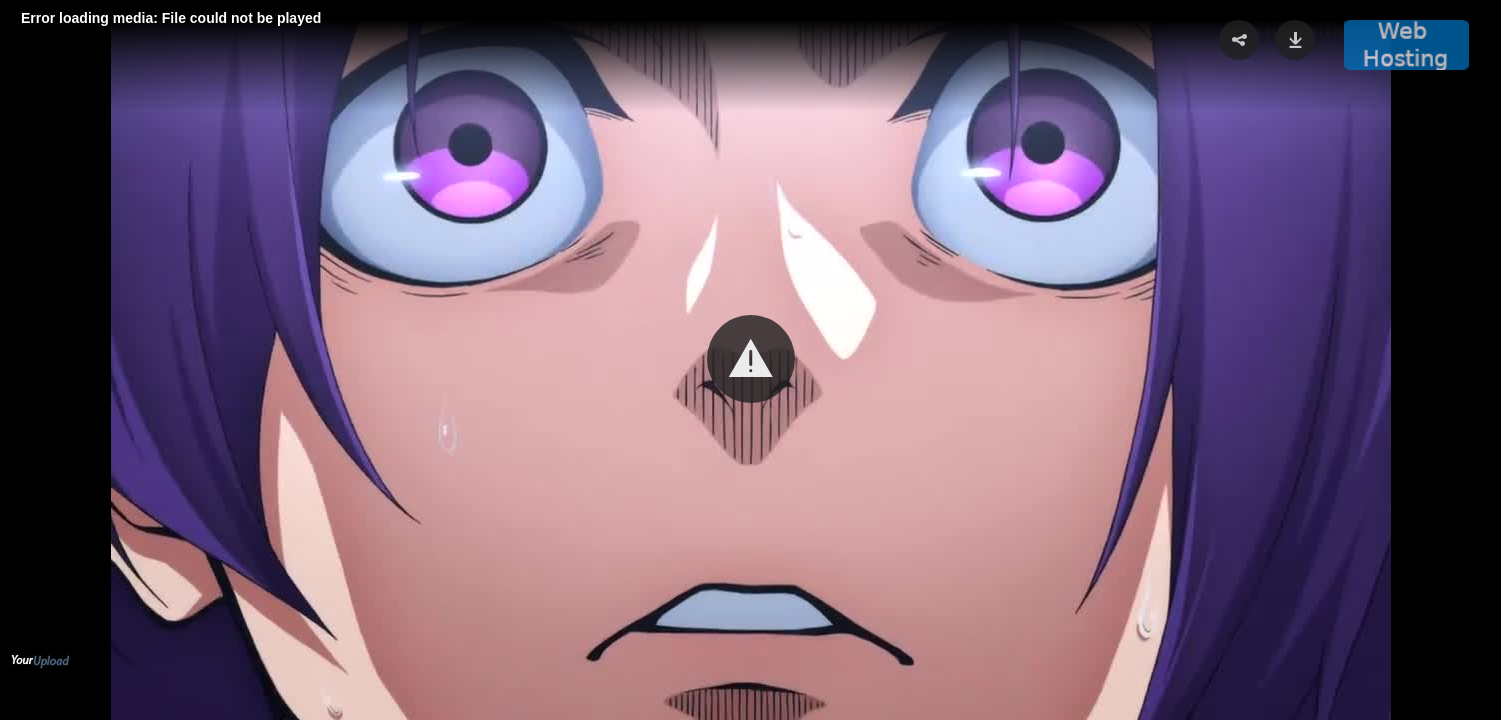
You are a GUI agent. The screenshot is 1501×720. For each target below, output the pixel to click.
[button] (751, 359)
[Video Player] (750, 360)
